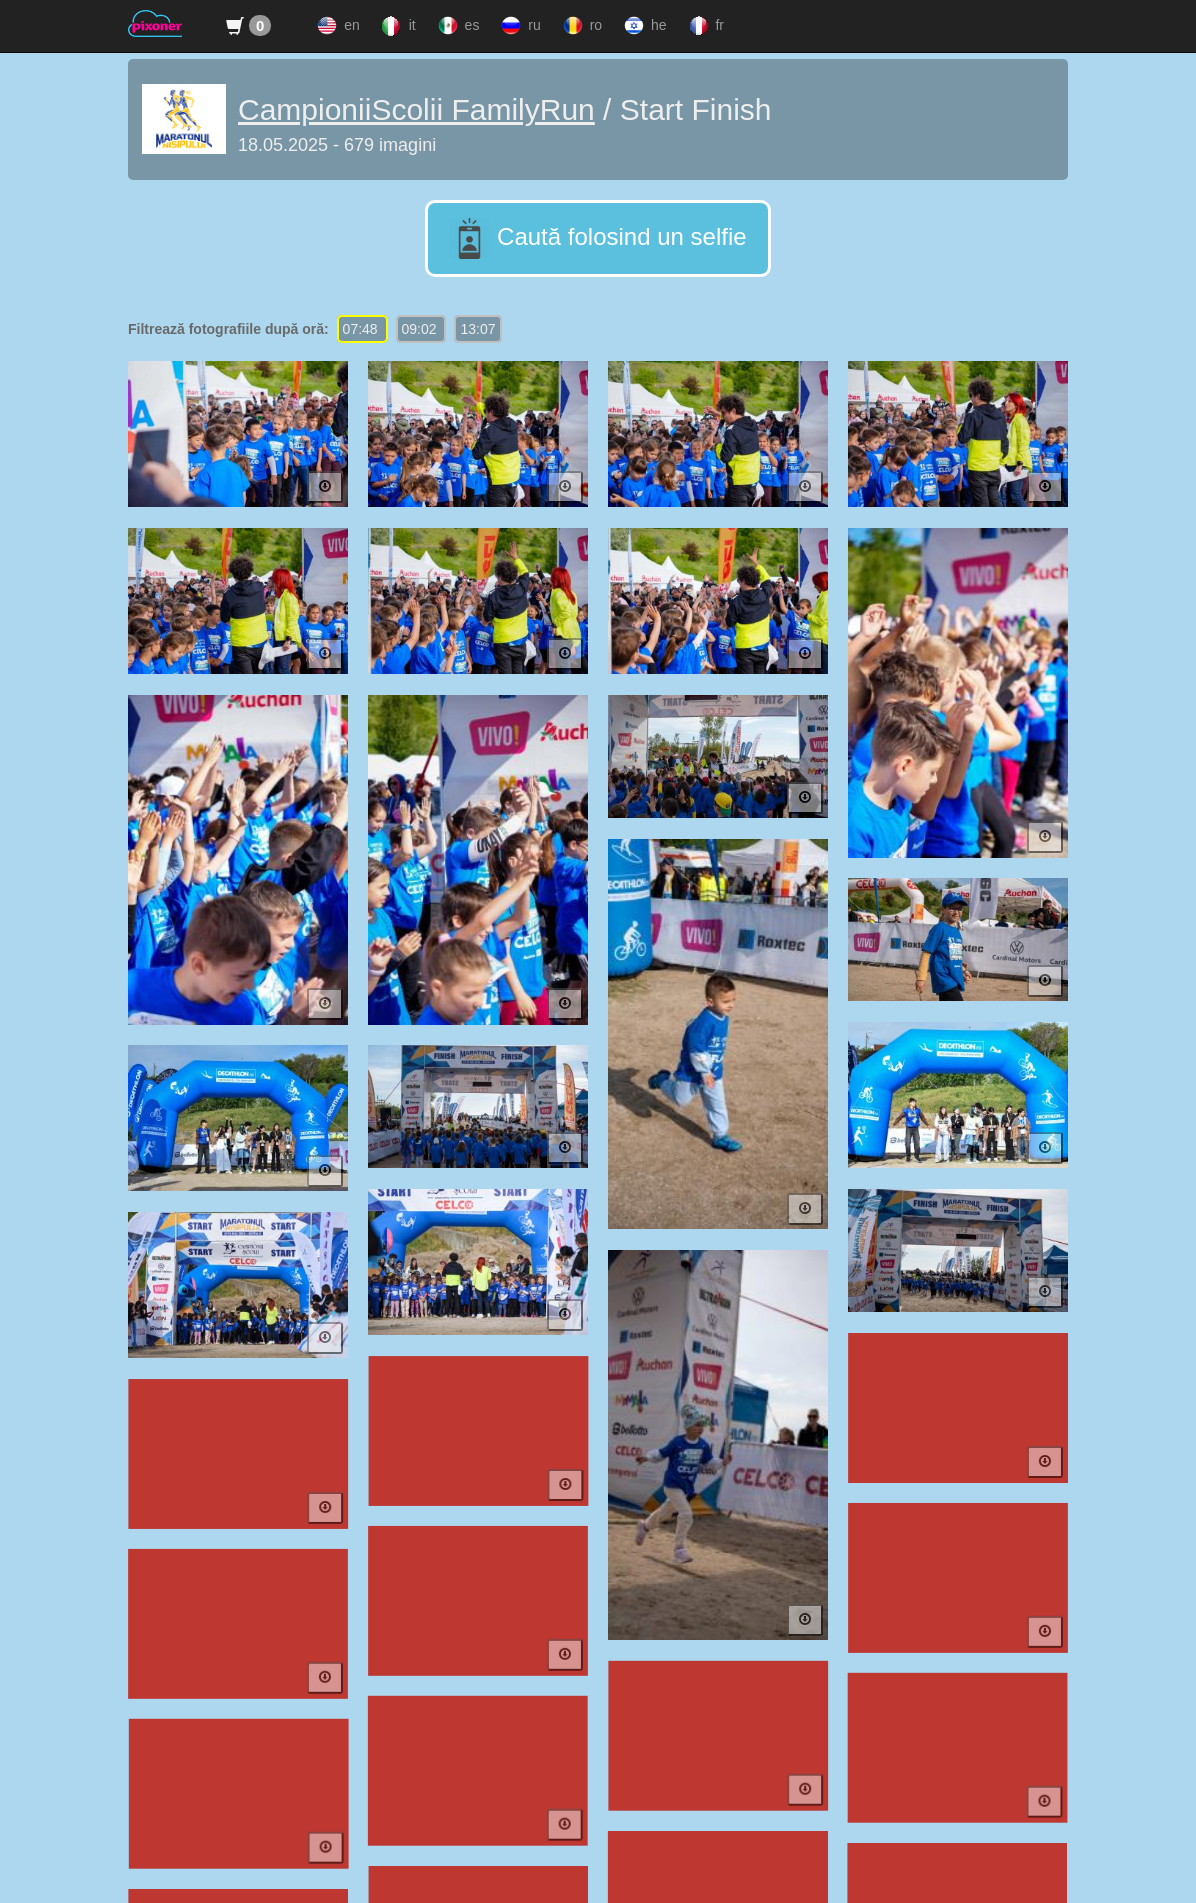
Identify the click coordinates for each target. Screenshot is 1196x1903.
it (397, 26)
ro (580, 26)
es (457, 26)
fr (704, 26)
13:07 (477, 329)
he (643, 26)
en (336, 26)
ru (518, 26)
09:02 (421, 329)
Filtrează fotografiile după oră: (228, 329)
